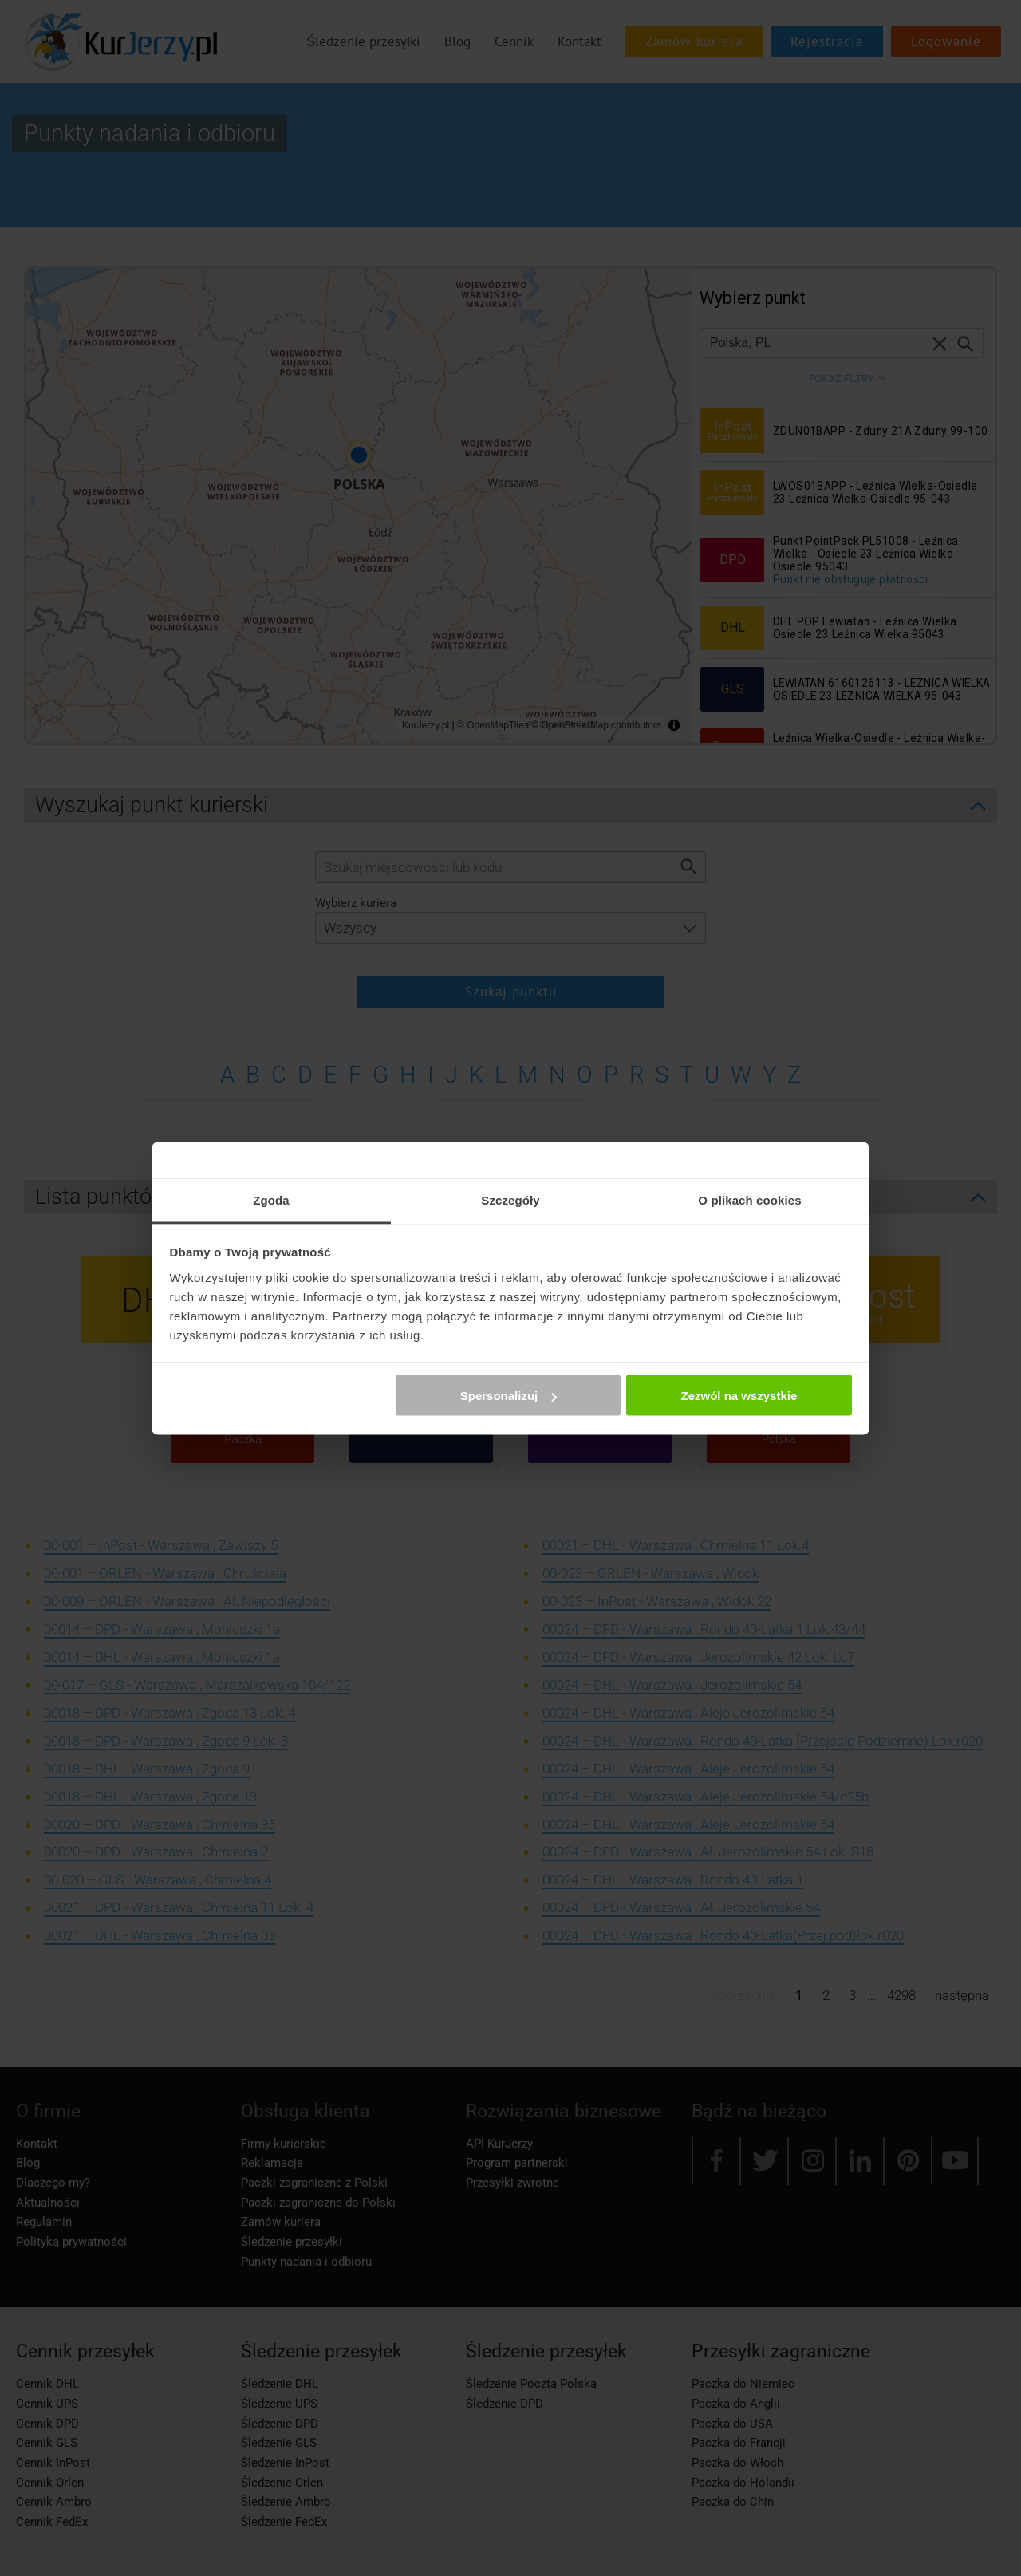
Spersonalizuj (509, 1395)
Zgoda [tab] (271, 1199)
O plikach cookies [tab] (749, 1199)
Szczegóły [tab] (510, 1199)
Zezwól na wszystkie (738, 1395)
